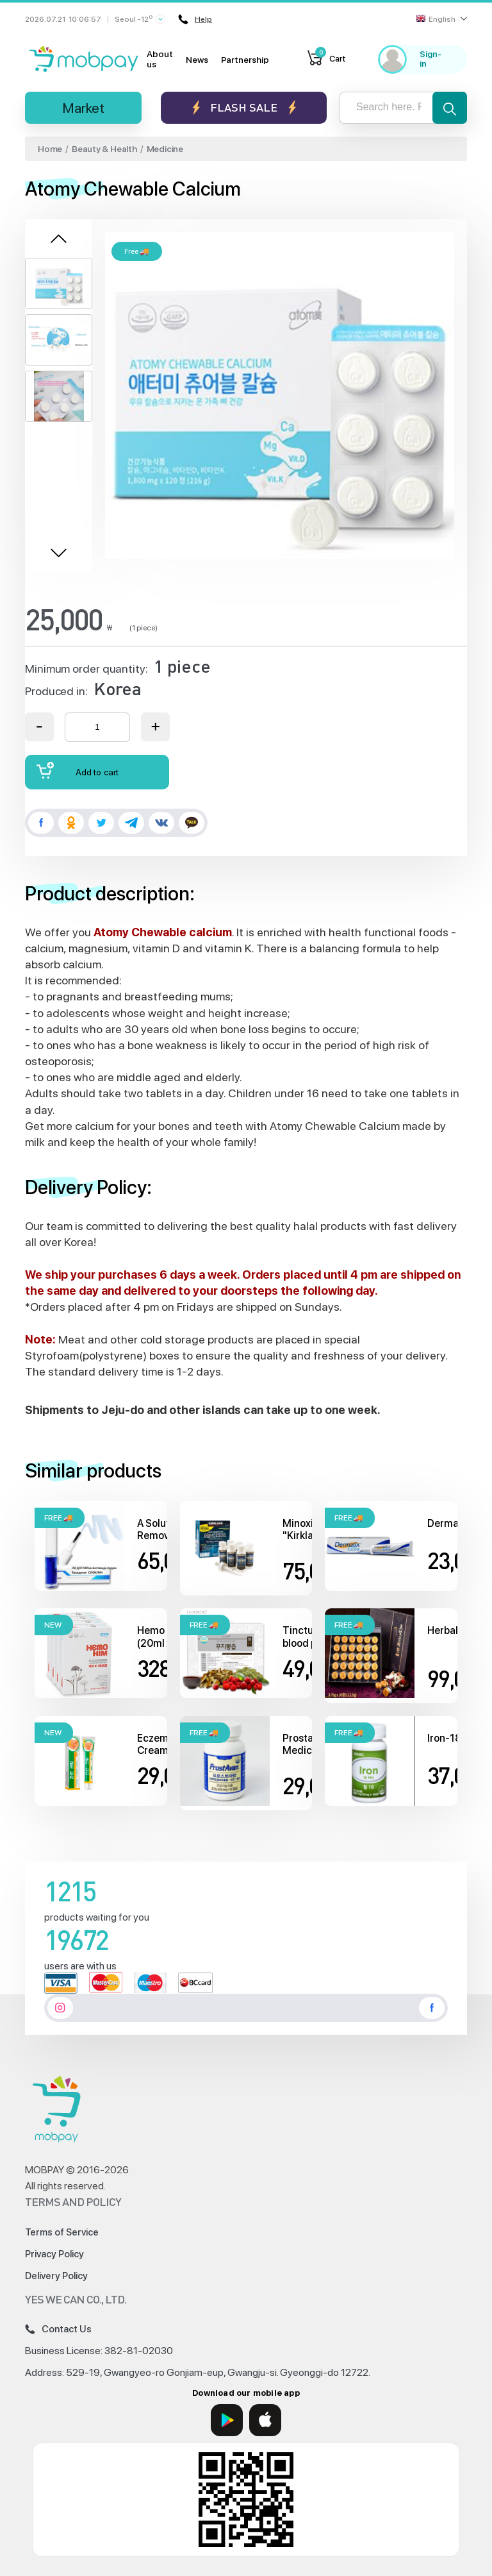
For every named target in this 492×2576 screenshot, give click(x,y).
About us (160, 59)
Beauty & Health (104, 149)
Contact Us (58, 2329)
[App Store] (265, 2420)
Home (50, 149)
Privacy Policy (54, 2254)
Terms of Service (62, 2232)
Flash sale (244, 107)
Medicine (165, 149)
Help (195, 19)
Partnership (245, 60)
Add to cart (78, 770)
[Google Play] (227, 2420)
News (197, 60)
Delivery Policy (56, 2276)
